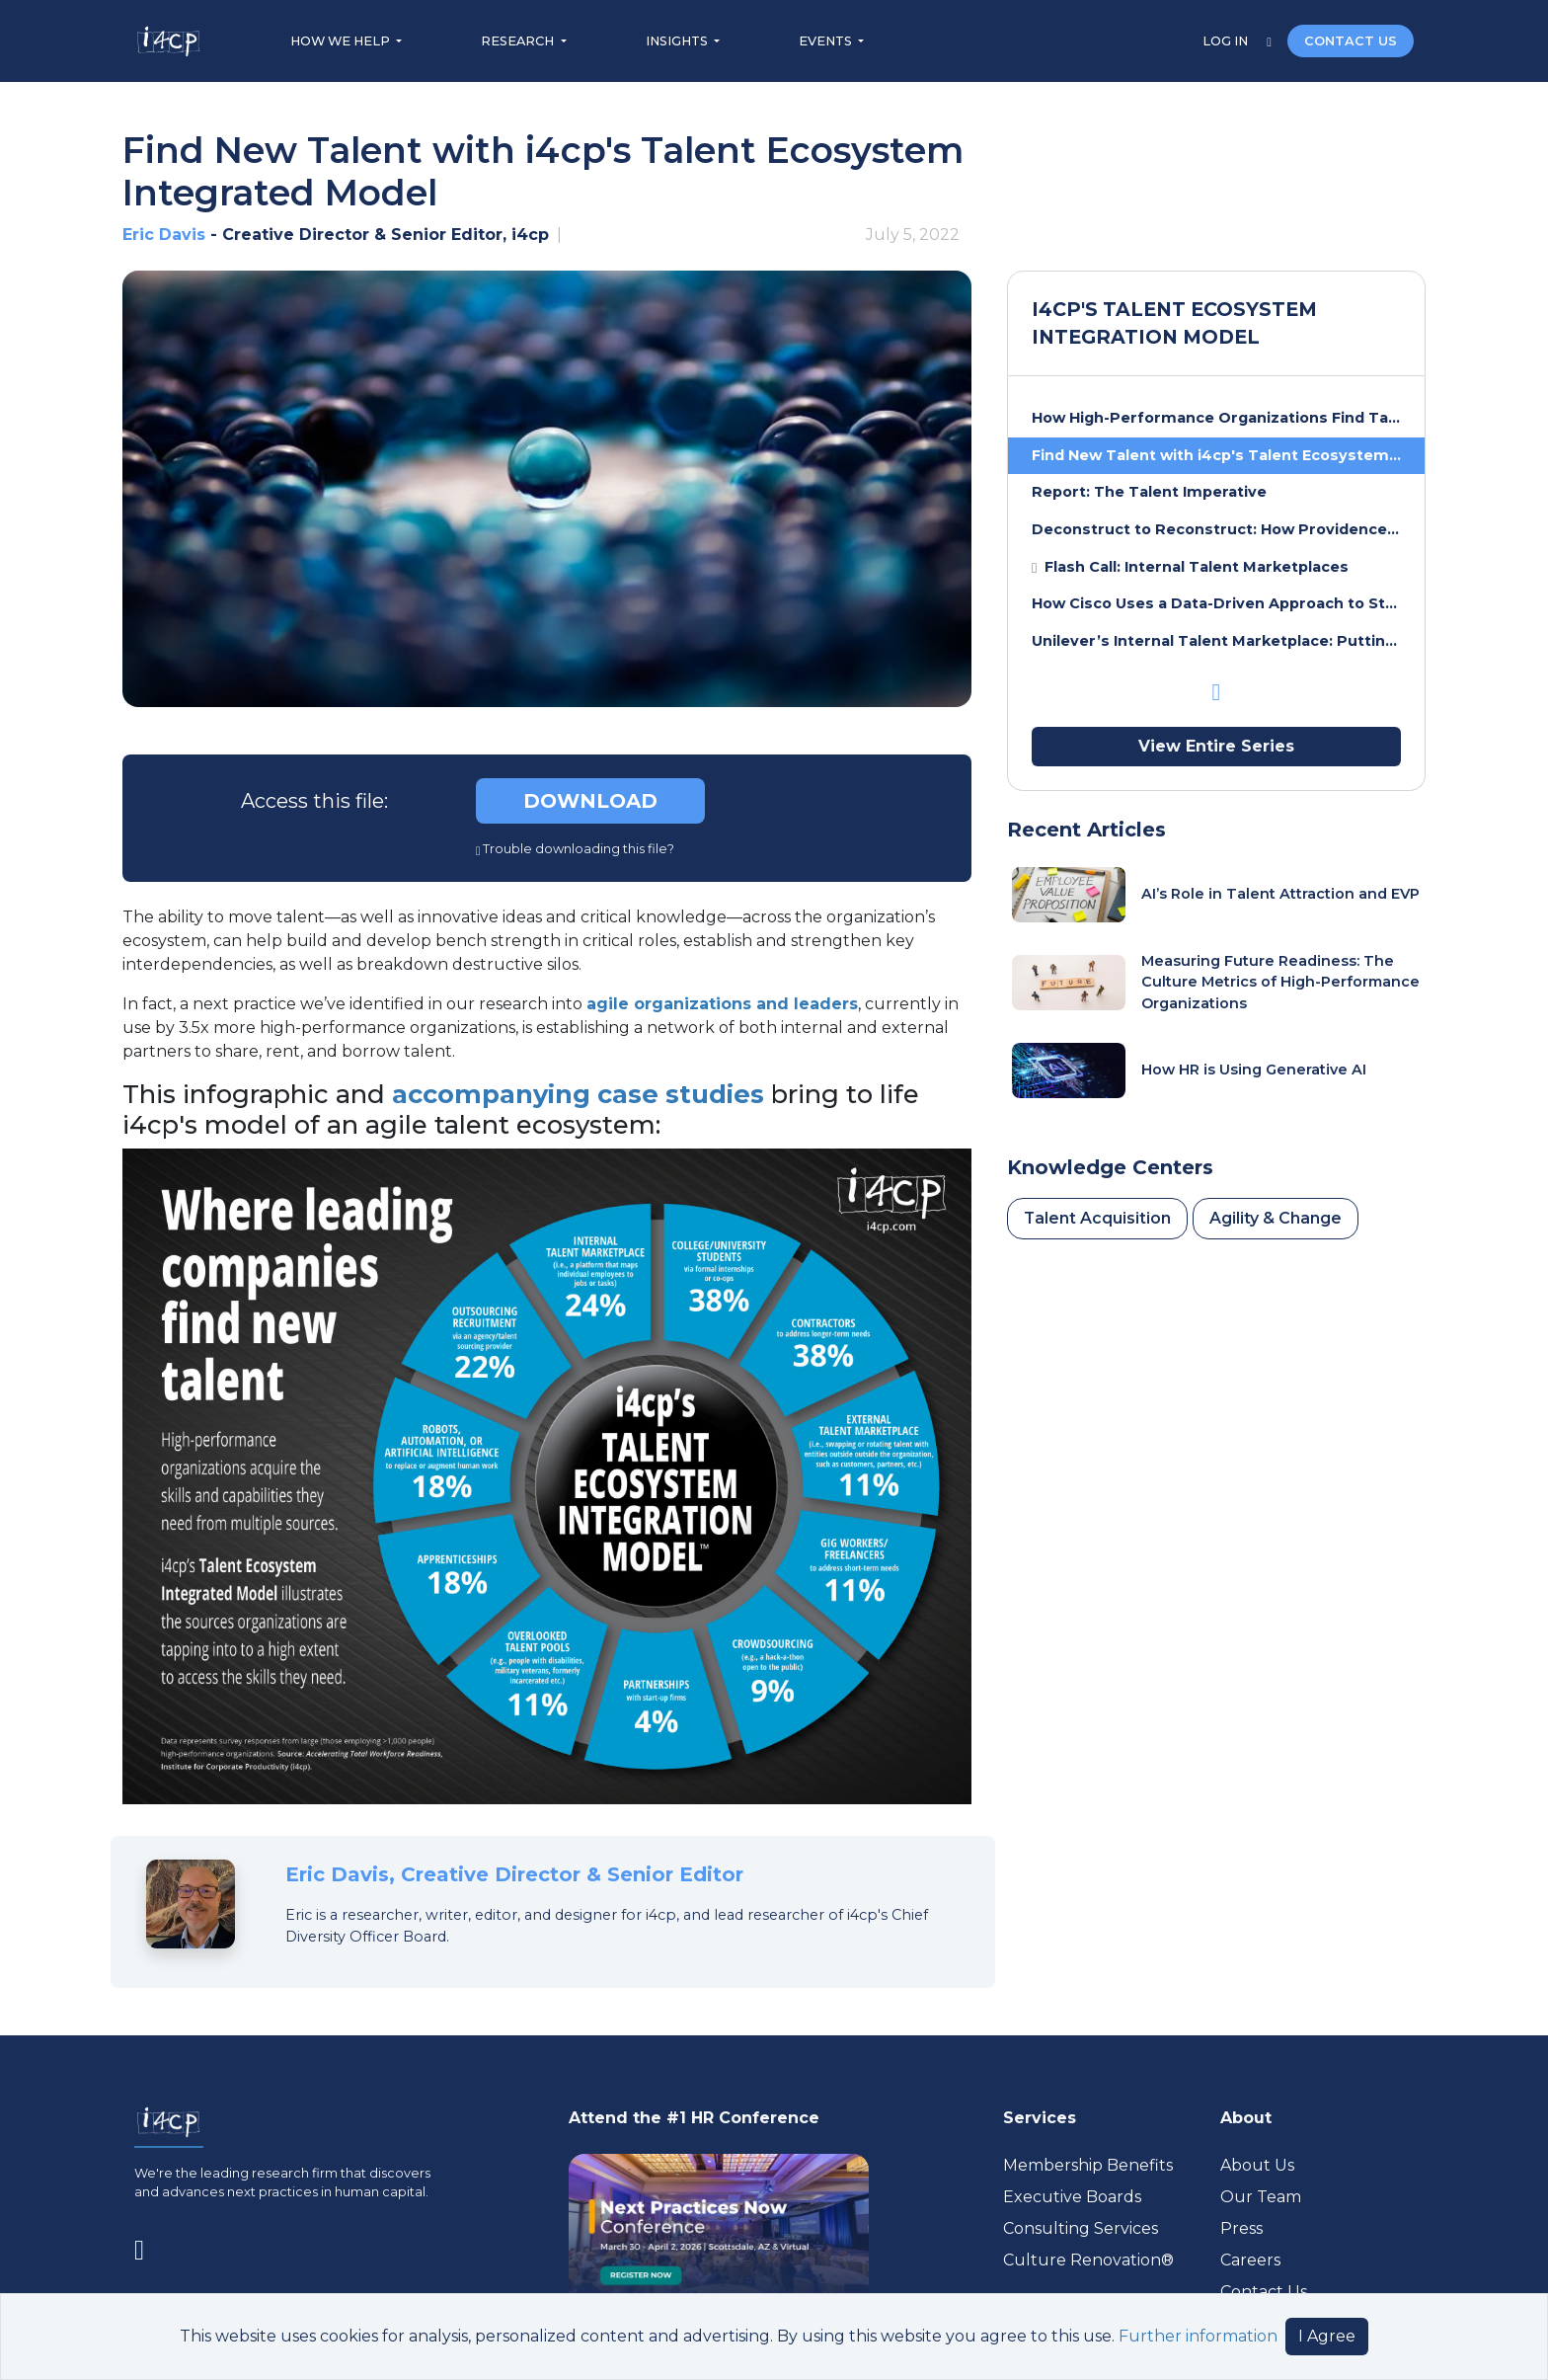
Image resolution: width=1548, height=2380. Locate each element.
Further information (1198, 2336)
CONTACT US (1350, 41)
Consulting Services (1080, 2228)
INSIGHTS (678, 41)
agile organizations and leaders (722, 1003)
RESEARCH (519, 41)
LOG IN (1226, 41)
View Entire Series (1216, 746)
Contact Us (1263, 2291)
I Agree (1326, 2336)
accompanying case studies (578, 1093)
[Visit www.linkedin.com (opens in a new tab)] (147, 2245)
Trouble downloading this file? (575, 848)
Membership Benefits (1088, 2165)
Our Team (1260, 2196)
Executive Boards (1072, 2196)
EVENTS (827, 41)
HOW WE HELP (341, 41)
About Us (1257, 2165)
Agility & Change (1275, 1218)
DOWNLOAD (590, 801)
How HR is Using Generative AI (1253, 1069)
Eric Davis (163, 234)
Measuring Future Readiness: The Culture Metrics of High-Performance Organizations (1280, 982)
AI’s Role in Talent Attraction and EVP (1280, 894)
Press (1241, 2228)
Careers (1250, 2260)
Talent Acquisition (1097, 1218)
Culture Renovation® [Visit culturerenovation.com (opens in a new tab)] (1088, 2260)
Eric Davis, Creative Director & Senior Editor (514, 1874)
